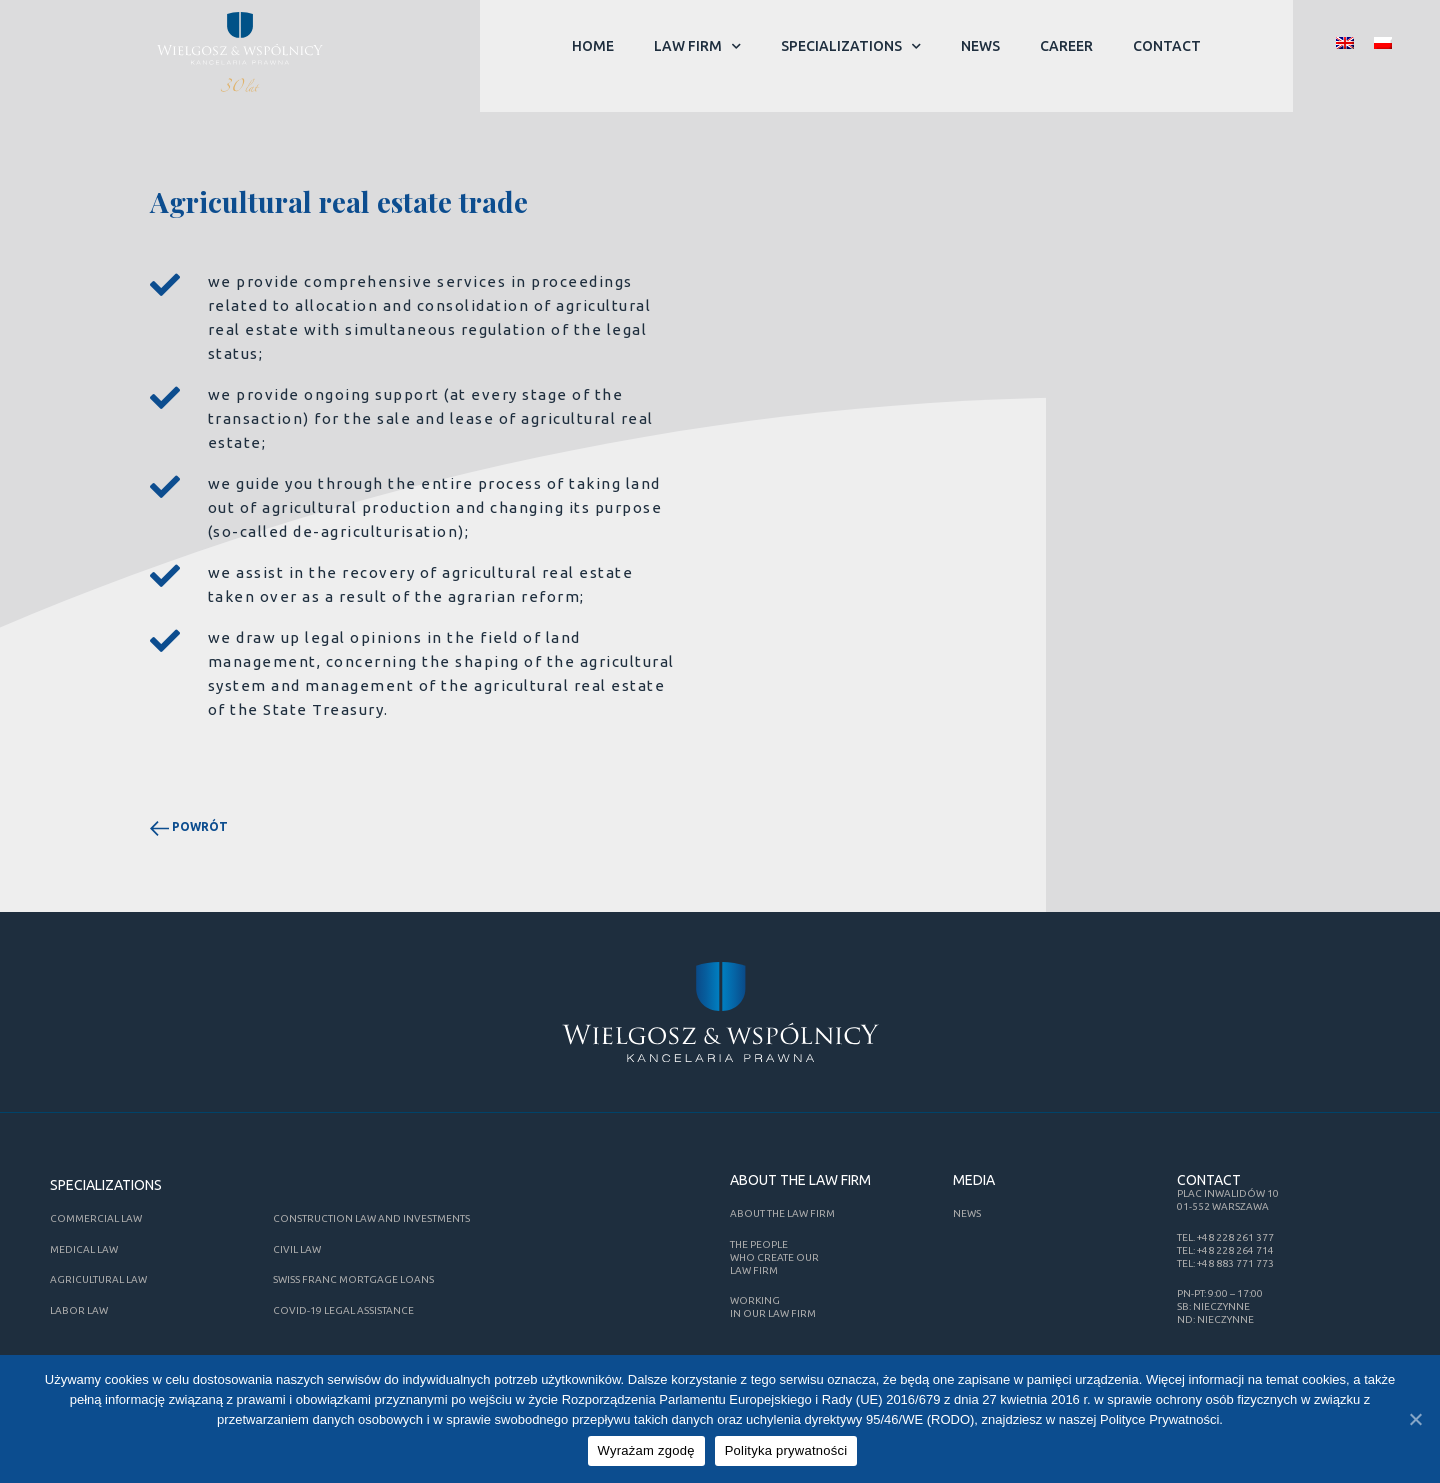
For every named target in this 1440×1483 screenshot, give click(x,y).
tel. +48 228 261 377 (1225, 1237)
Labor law (79, 1310)
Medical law (84, 1249)
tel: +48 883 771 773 (1225, 1263)
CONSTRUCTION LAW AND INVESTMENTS (371, 1218)
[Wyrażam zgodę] (1415, 1420)
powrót (189, 826)
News (980, 46)
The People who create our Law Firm (774, 1257)
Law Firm (697, 46)
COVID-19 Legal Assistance (343, 1310)
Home (593, 46)
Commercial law (96, 1218)
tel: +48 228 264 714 (1225, 1250)
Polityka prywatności (788, 1453)
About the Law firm (782, 1213)
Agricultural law (98, 1279)
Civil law (297, 1249)
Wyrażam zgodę (648, 1453)
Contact (1167, 46)
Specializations (851, 46)
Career (1066, 46)
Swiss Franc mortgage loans (353, 1279)
